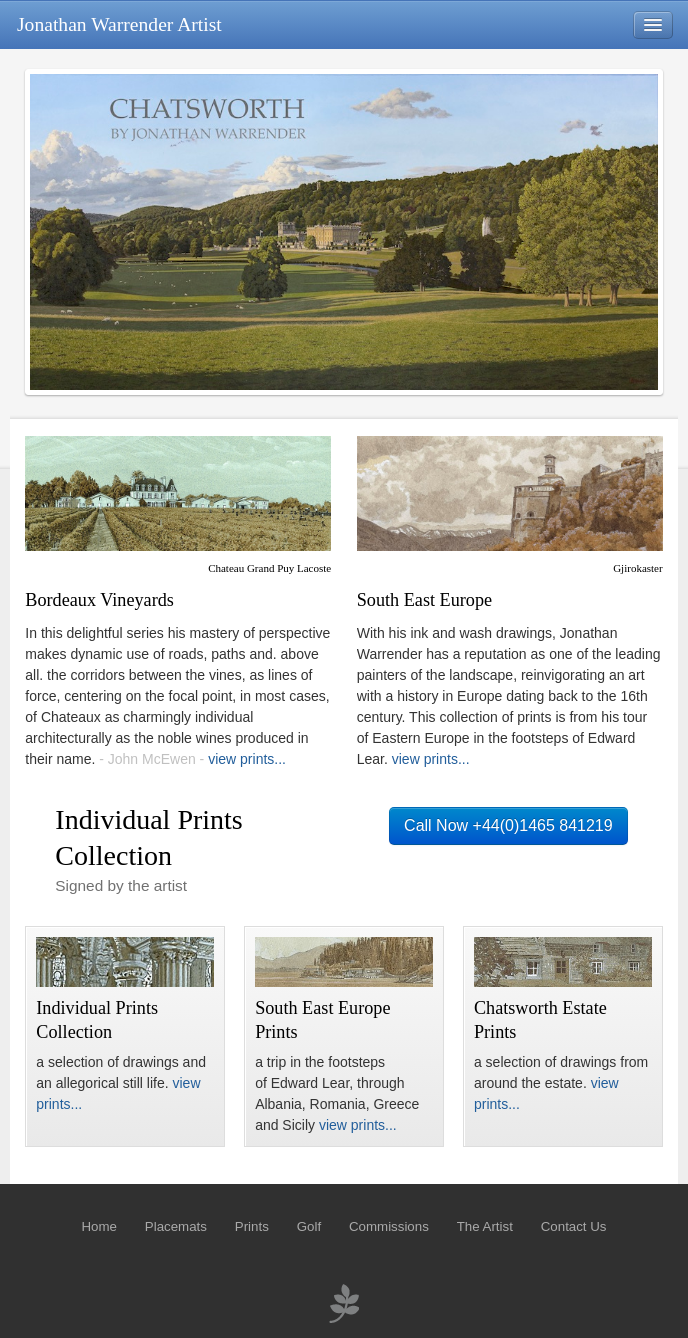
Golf (309, 1226)
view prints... (247, 759)
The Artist (485, 1226)
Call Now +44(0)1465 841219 (508, 825)
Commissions (389, 1226)
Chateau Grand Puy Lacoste (269, 568)
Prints (252, 1226)
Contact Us (574, 1226)
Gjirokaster (637, 568)
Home (98, 1226)
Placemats (176, 1226)
